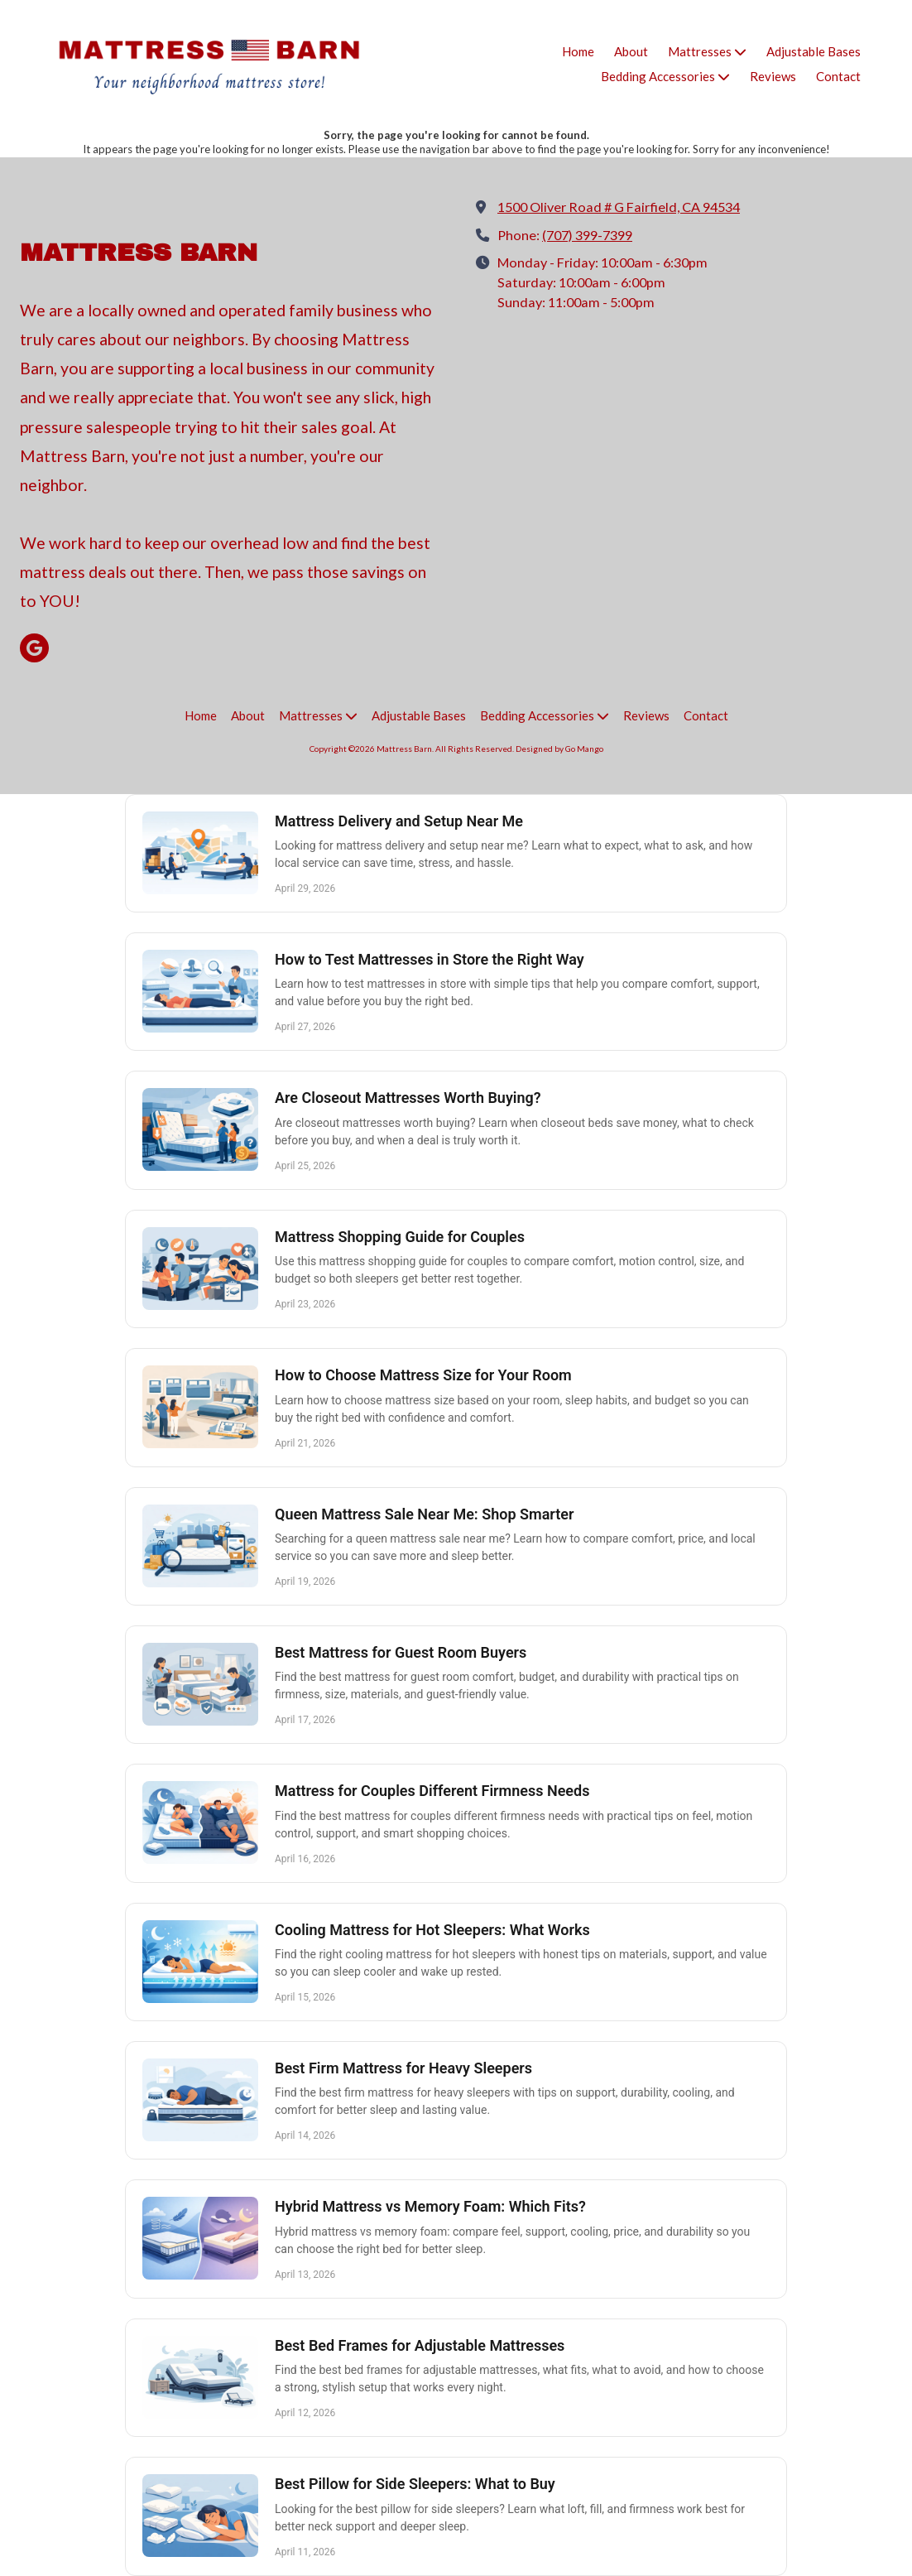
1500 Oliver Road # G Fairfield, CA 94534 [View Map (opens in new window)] (618, 206)
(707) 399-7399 (587, 235)
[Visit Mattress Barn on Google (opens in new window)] (34, 647)
